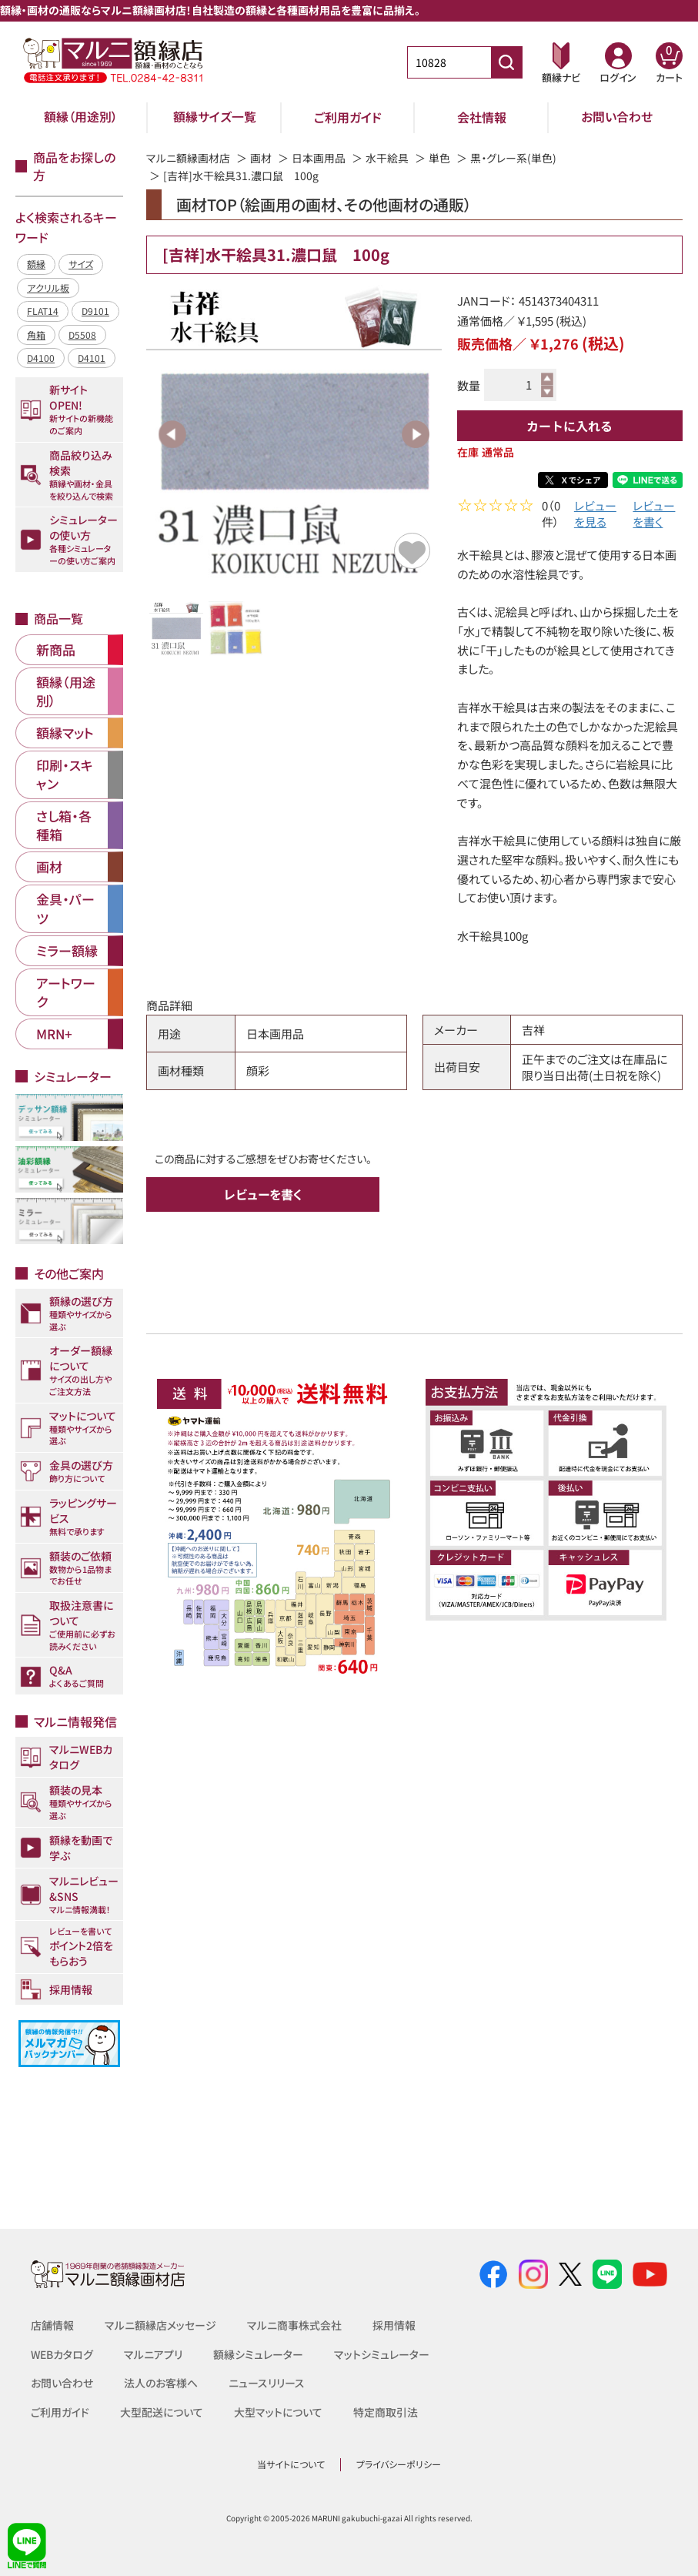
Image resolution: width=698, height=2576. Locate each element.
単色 (439, 158)
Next (415, 434)
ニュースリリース (267, 2382)
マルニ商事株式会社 (294, 2325)
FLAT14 (42, 310)
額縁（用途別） (81, 117)
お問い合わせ (617, 117)
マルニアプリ (154, 2354)
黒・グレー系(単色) (513, 158)
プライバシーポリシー (398, 2464)
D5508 (82, 334)
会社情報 (481, 117)
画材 (261, 158)
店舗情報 (52, 2325)
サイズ (80, 263)
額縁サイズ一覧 (214, 117)
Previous (172, 434)
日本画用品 (319, 158)
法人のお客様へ (161, 2382)
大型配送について (161, 2412)
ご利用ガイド (348, 117)
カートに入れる (569, 426)
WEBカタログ (62, 2354)
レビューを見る (595, 516)
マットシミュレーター (382, 2354)
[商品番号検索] (506, 62)
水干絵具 (387, 158)
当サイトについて (291, 2464)
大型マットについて (278, 2412)
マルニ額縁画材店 (188, 158)
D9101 (95, 310)
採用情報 (394, 2325)
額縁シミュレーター (259, 2354)
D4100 (41, 357)
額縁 (36, 263)
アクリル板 (48, 287)
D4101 (91, 357)
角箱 (36, 334)
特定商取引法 (385, 2412)
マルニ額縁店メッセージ (160, 2325)
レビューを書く (654, 516)
